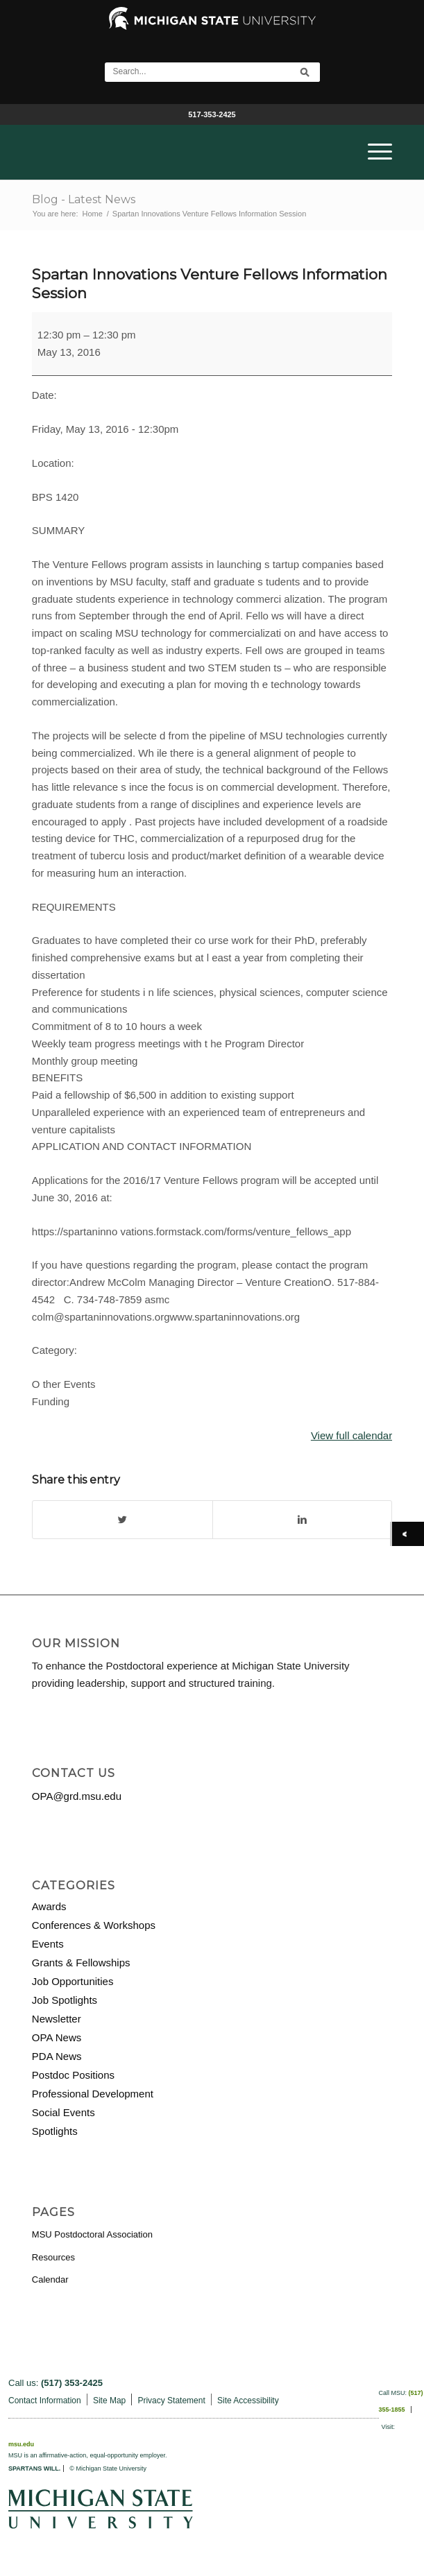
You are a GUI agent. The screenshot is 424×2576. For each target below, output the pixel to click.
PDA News (57, 2056)
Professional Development (92, 2094)
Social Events (63, 2112)
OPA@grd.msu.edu (76, 1796)
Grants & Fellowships (81, 1962)
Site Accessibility (248, 2400)
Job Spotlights (64, 2000)
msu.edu (21, 2444)
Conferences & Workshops (93, 1925)
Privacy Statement (171, 2400)
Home (92, 213)
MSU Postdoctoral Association (92, 2234)
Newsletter (56, 2019)
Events (48, 1944)
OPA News (56, 2037)
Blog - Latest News (83, 199)
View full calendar (351, 1435)
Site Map (109, 2400)
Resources (53, 2257)
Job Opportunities (73, 1981)
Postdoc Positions (73, 2075)
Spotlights (55, 2131)
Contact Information (44, 2400)
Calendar (50, 2279)
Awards (49, 1906)
